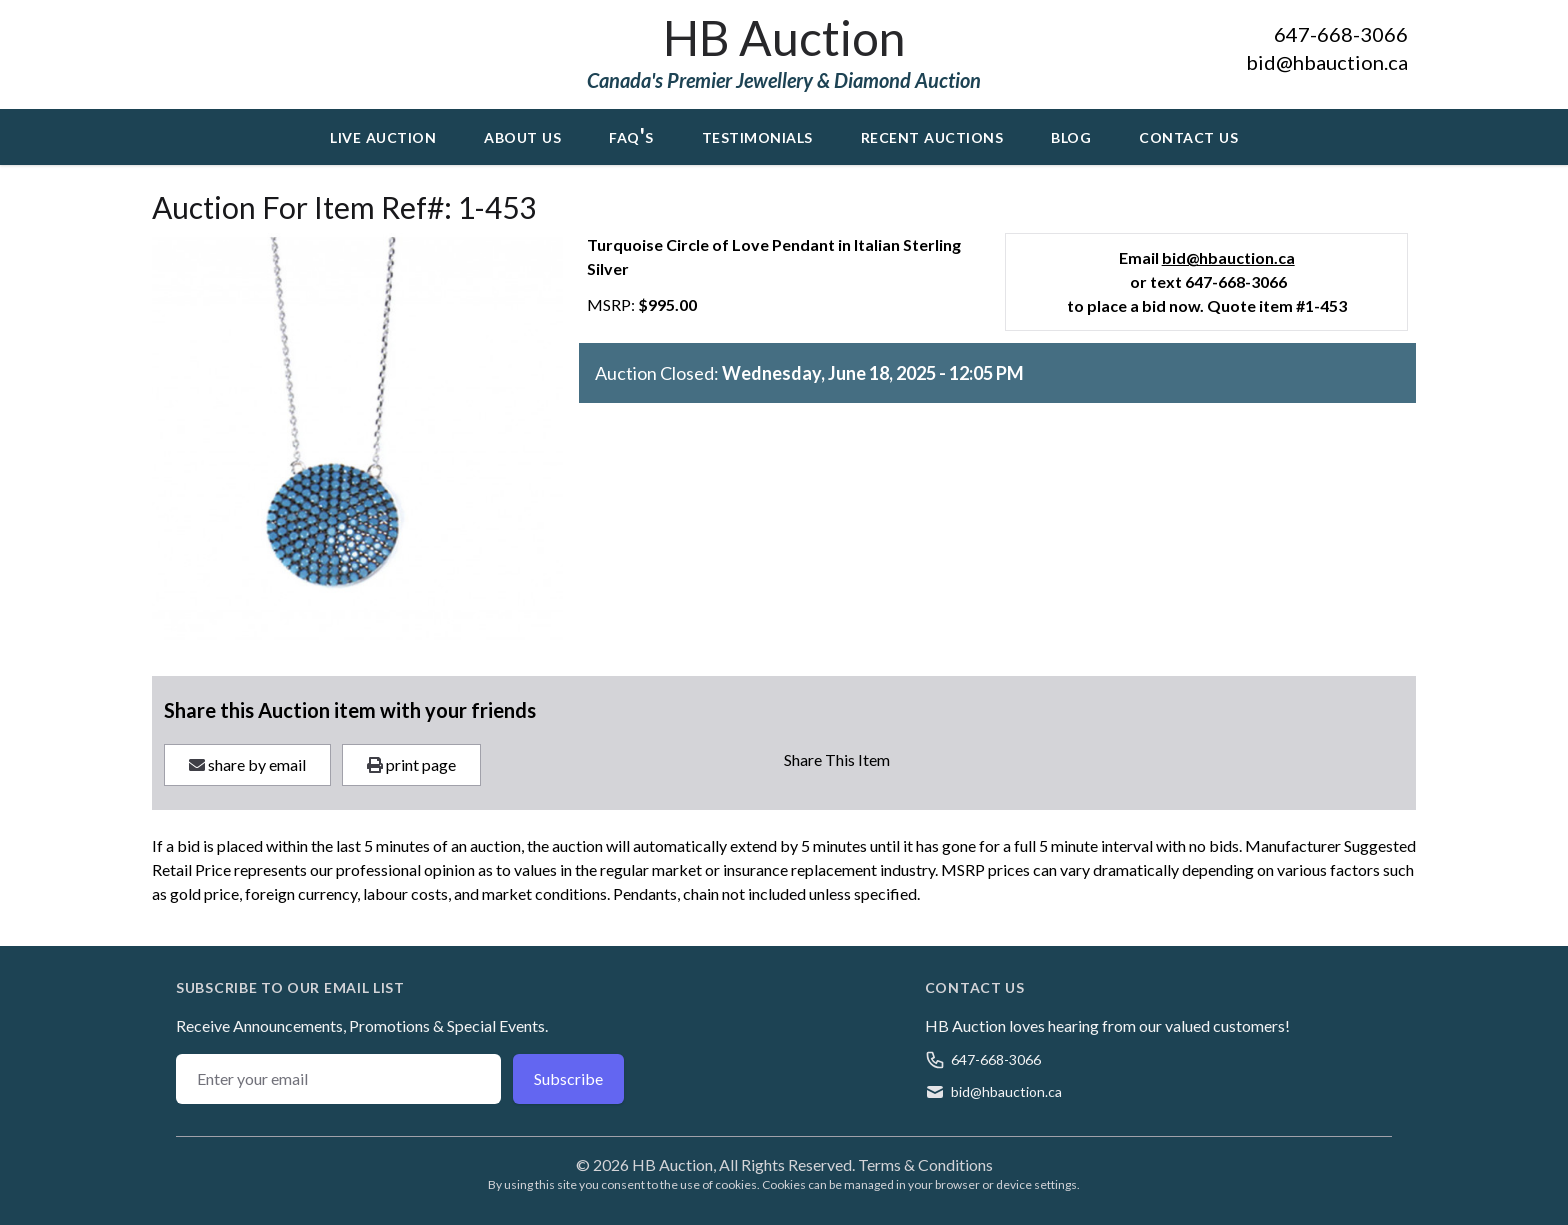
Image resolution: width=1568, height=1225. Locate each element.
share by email (247, 764)
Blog (1071, 135)
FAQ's (631, 135)
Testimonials (757, 135)
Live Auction (383, 135)
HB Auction (784, 37)
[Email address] (338, 1079)
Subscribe (568, 1078)
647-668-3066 (1341, 34)
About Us (522, 135)
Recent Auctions (932, 135)
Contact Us (1188, 135)
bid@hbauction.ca (1327, 62)
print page (411, 764)
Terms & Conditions (925, 1164)
